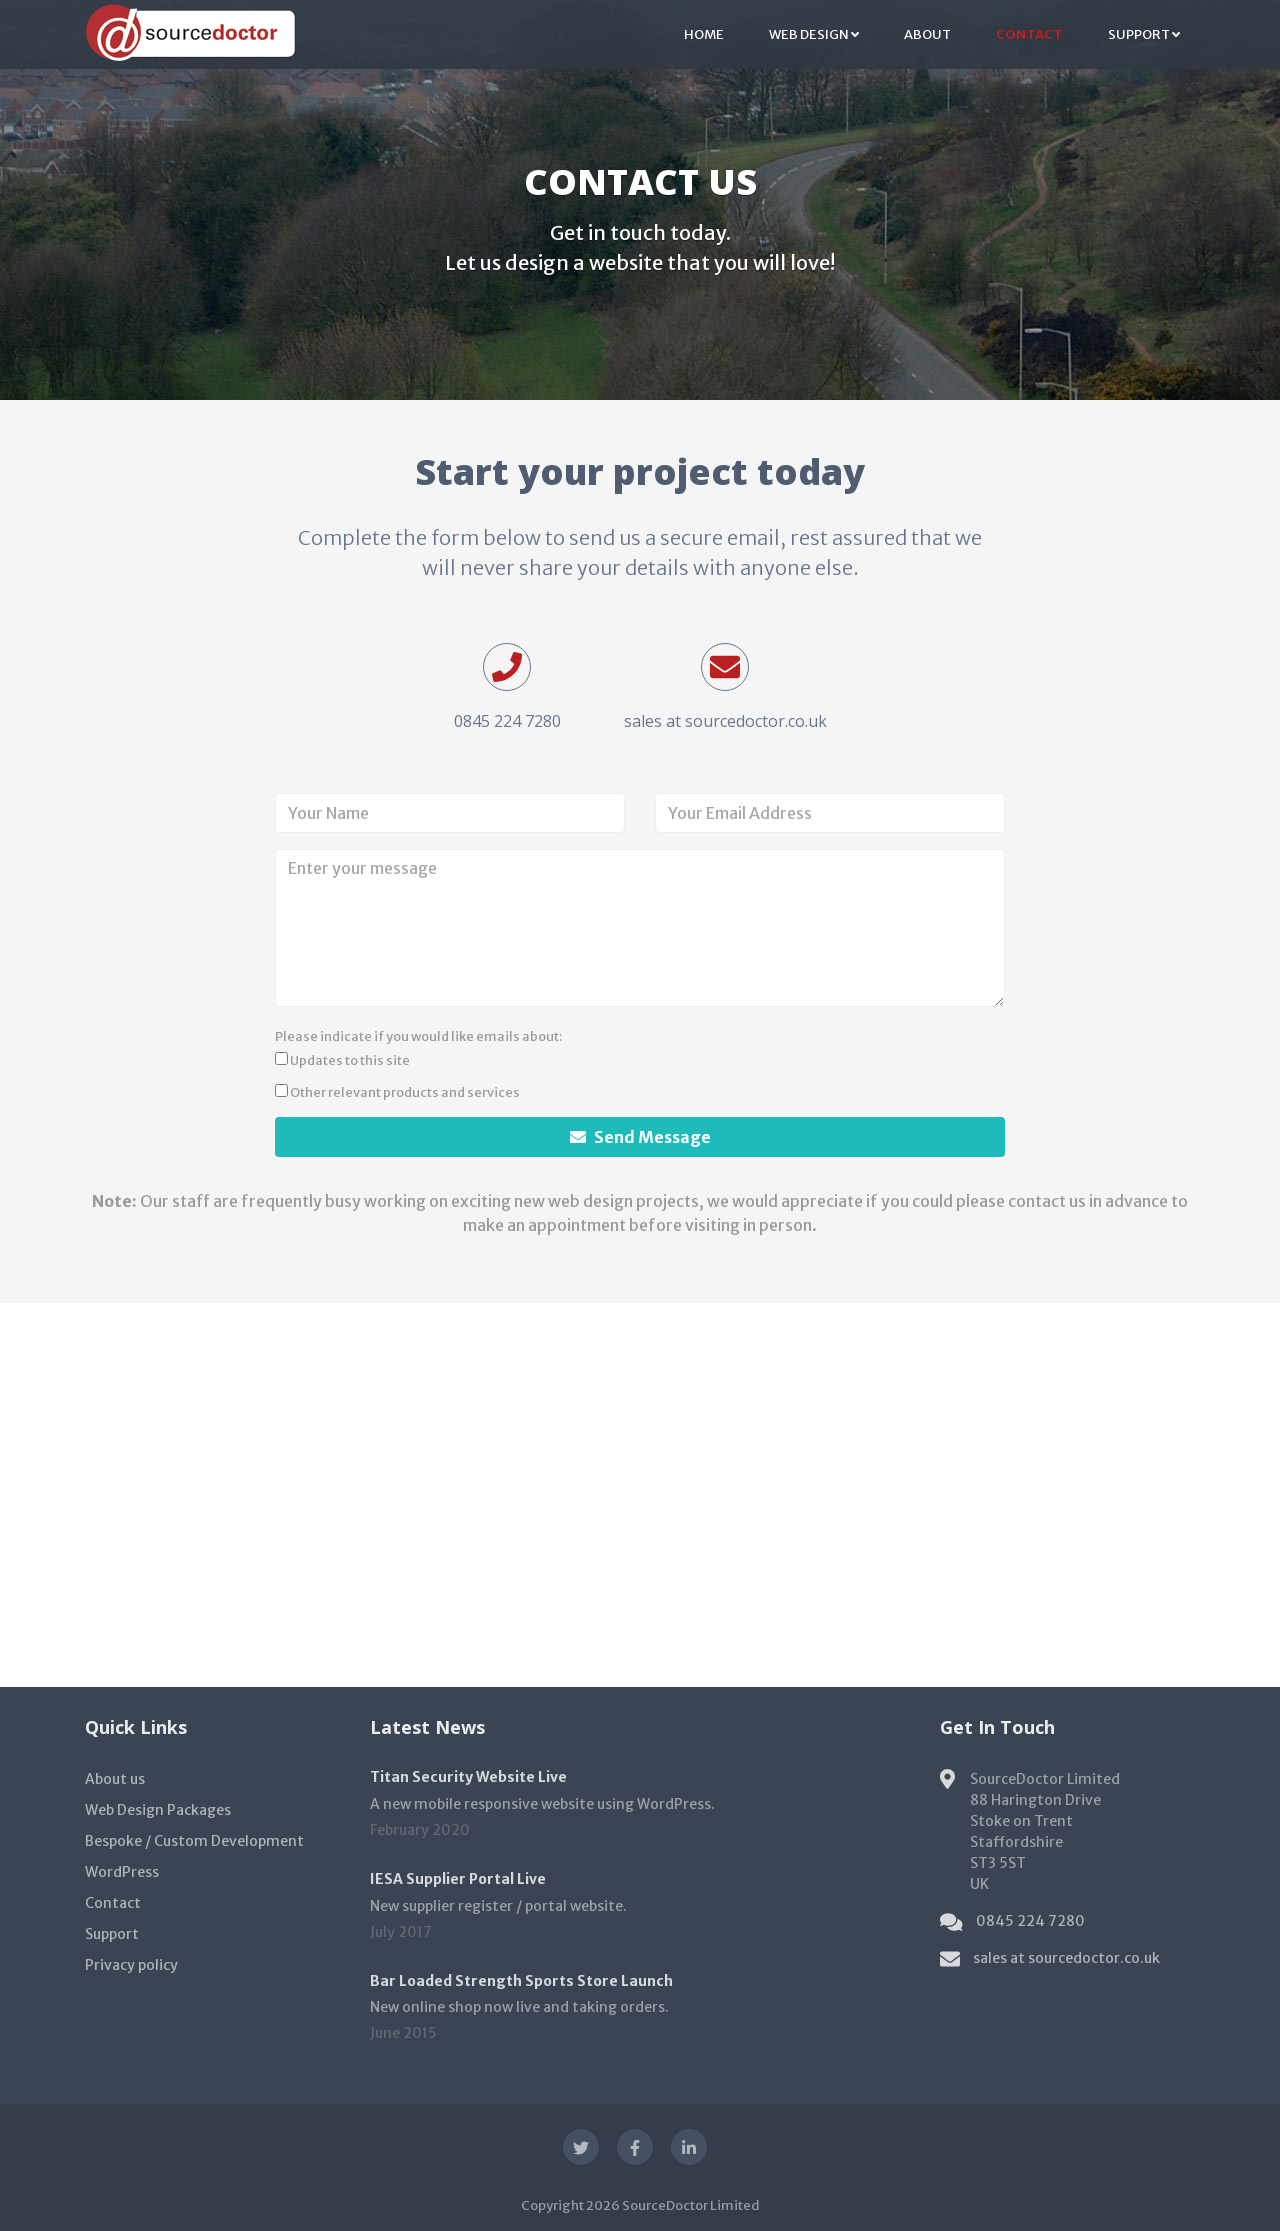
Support (1144, 34)
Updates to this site (342, 1060)
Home (704, 34)
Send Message (640, 1137)
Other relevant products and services (397, 1092)
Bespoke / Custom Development (194, 1841)
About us (115, 1779)
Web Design (814, 34)
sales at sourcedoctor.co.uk (725, 721)
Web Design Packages (158, 1810)
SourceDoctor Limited (691, 2205)
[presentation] (807, 1062)
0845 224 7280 (507, 721)
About (927, 34)
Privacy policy (131, 1965)
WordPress (122, 1872)
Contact (1029, 34)
